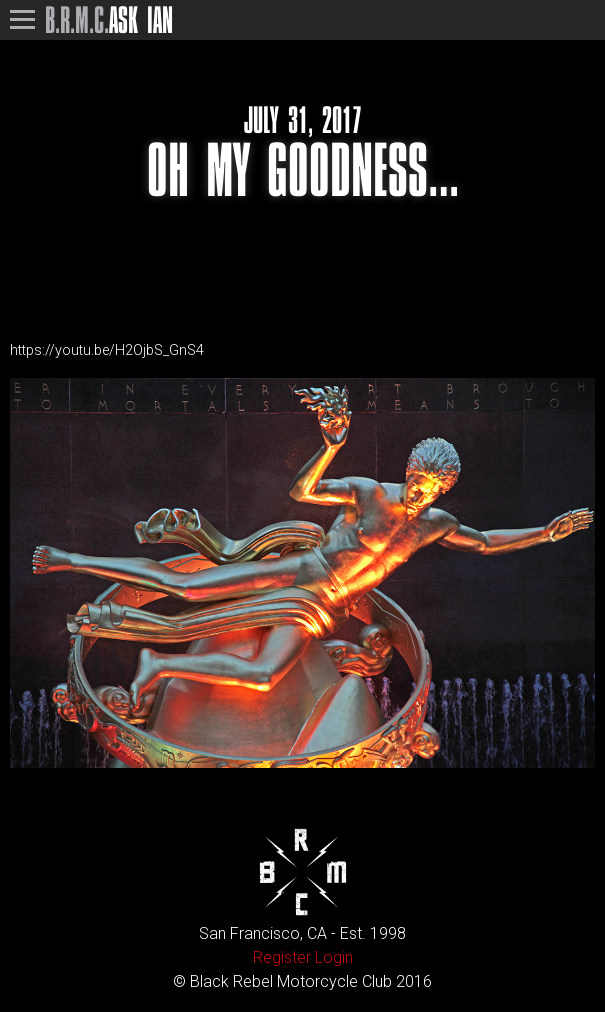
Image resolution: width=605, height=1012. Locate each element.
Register (282, 957)
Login (334, 957)
